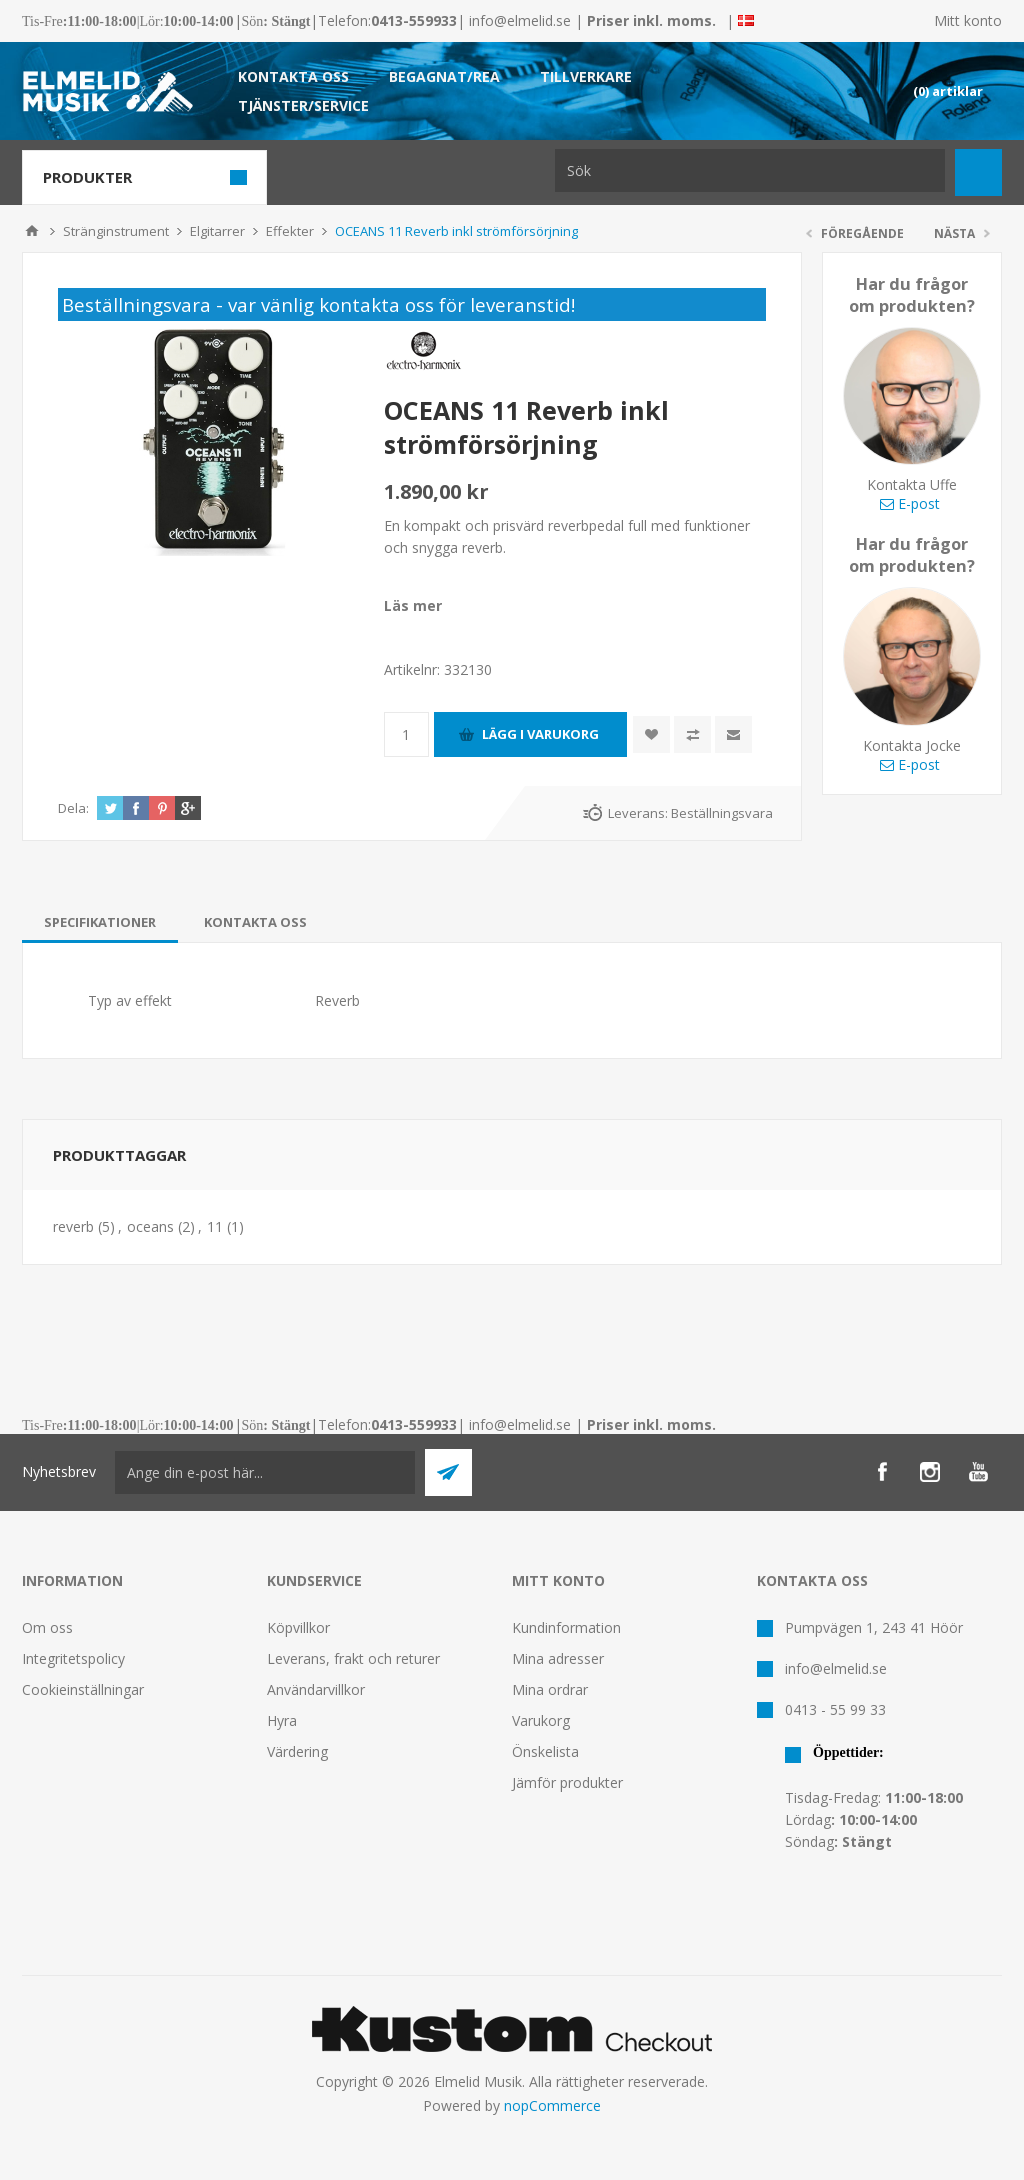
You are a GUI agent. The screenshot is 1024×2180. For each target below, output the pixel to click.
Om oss (47, 1627)
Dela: (73, 808)
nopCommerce (552, 2105)
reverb (73, 1226)
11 (215, 1226)
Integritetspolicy (73, 1658)
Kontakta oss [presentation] (255, 922)
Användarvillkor (316, 1689)
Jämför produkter (567, 1782)
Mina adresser (558, 1658)
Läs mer (413, 605)
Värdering (297, 1751)
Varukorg (541, 1720)
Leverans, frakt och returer (353, 1658)
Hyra (282, 1720)
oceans (150, 1226)
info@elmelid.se (520, 20)
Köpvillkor (298, 1627)
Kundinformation (566, 1627)
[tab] (100, 922)
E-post (910, 503)
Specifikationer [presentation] (100, 922)
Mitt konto (968, 20)
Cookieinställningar (83, 1689)
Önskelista (545, 1751)
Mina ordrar (550, 1689)
